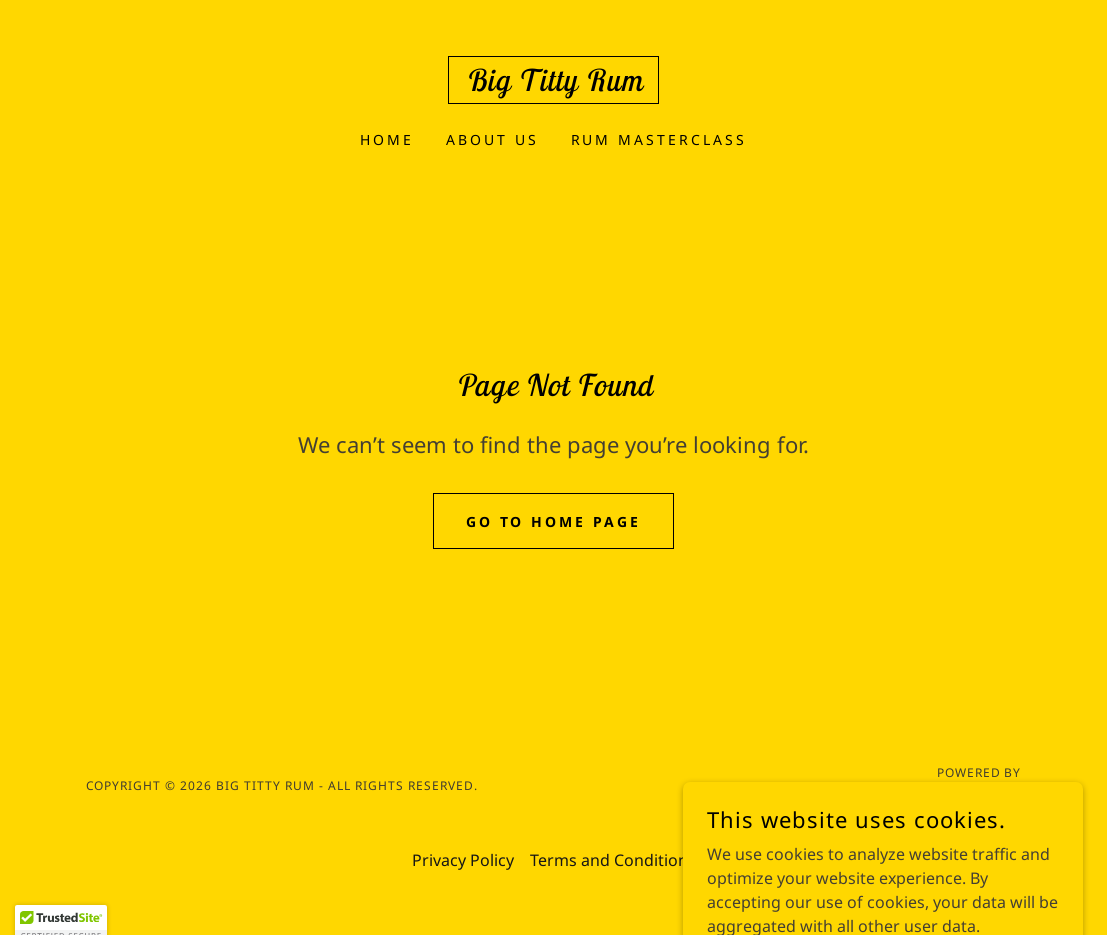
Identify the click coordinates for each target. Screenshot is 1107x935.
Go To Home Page (554, 521)
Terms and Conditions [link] (613, 860)
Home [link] (387, 139)
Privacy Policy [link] (463, 860)
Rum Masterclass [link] (659, 139)
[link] (553, 85)
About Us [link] (492, 139)
